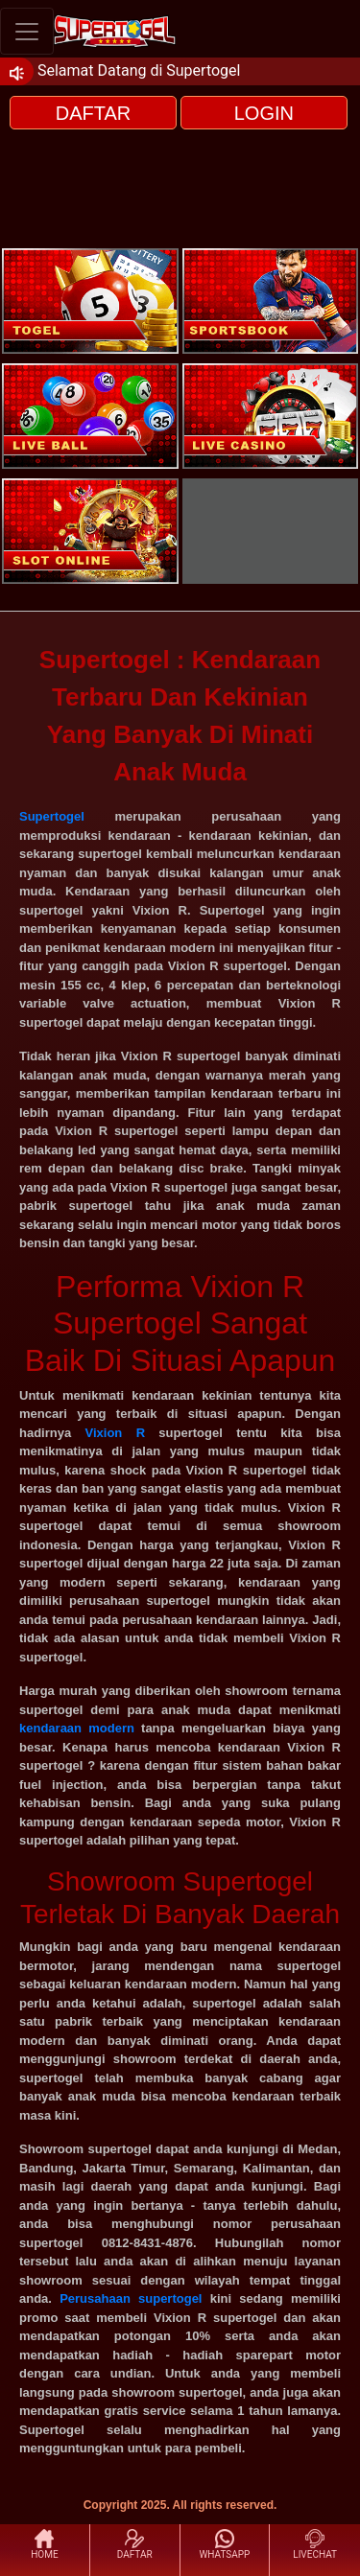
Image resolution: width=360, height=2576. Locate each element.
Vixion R (115, 1433)
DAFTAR (94, 113)
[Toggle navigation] (27, 31)
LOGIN (264, 113)
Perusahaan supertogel (131, 2298)
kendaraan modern (76, 1728)
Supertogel (51, 816)
